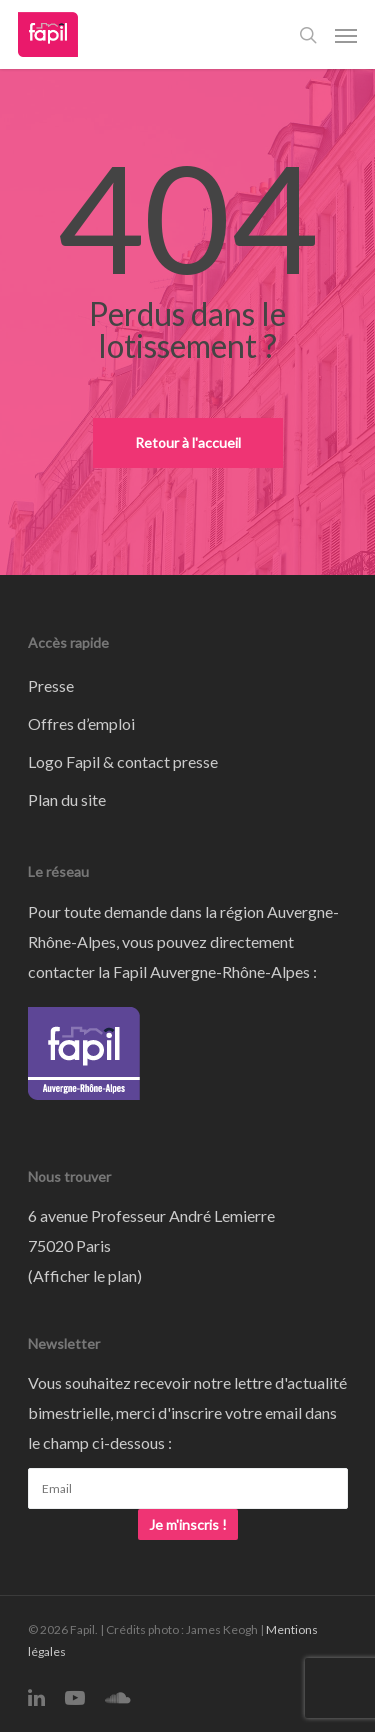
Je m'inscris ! (188, 1524)
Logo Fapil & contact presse (123, 761)
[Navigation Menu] (346, 35)
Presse (51, 685)
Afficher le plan (85, 1275)
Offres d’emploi (81, 723)
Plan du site (67, 799)
